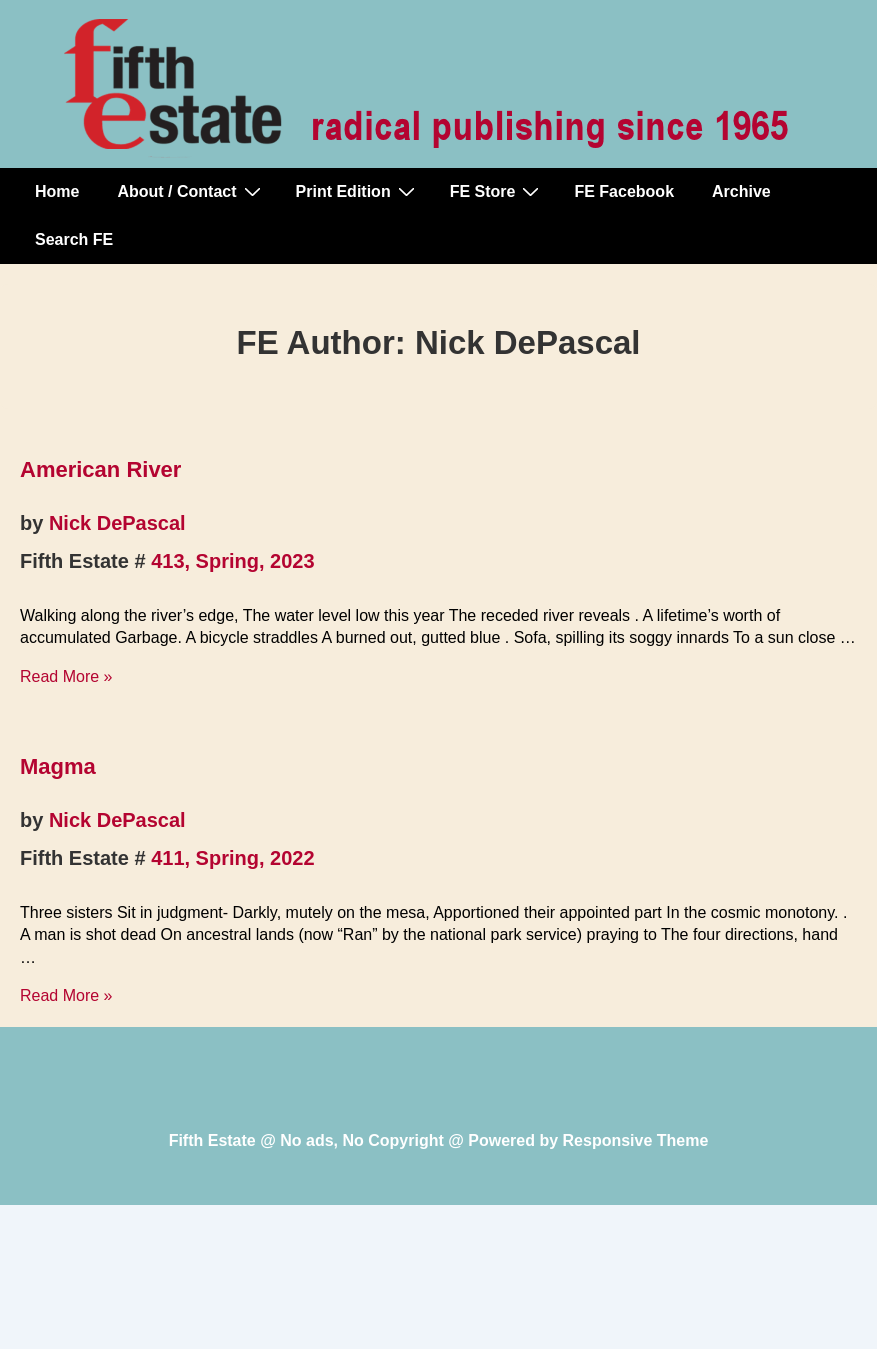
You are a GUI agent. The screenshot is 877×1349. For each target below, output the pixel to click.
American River (100, 469)
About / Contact (191, 191)
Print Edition (358, 191)
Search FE (74, 239)
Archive (741, 191)
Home (57, 191)
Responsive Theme (636, 1140)
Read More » (66, 676)
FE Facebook (624, 191)
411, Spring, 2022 (232, 858)
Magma (58, 766)
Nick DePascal (117, 523)
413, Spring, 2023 (232, 561)
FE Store (497, 191)
